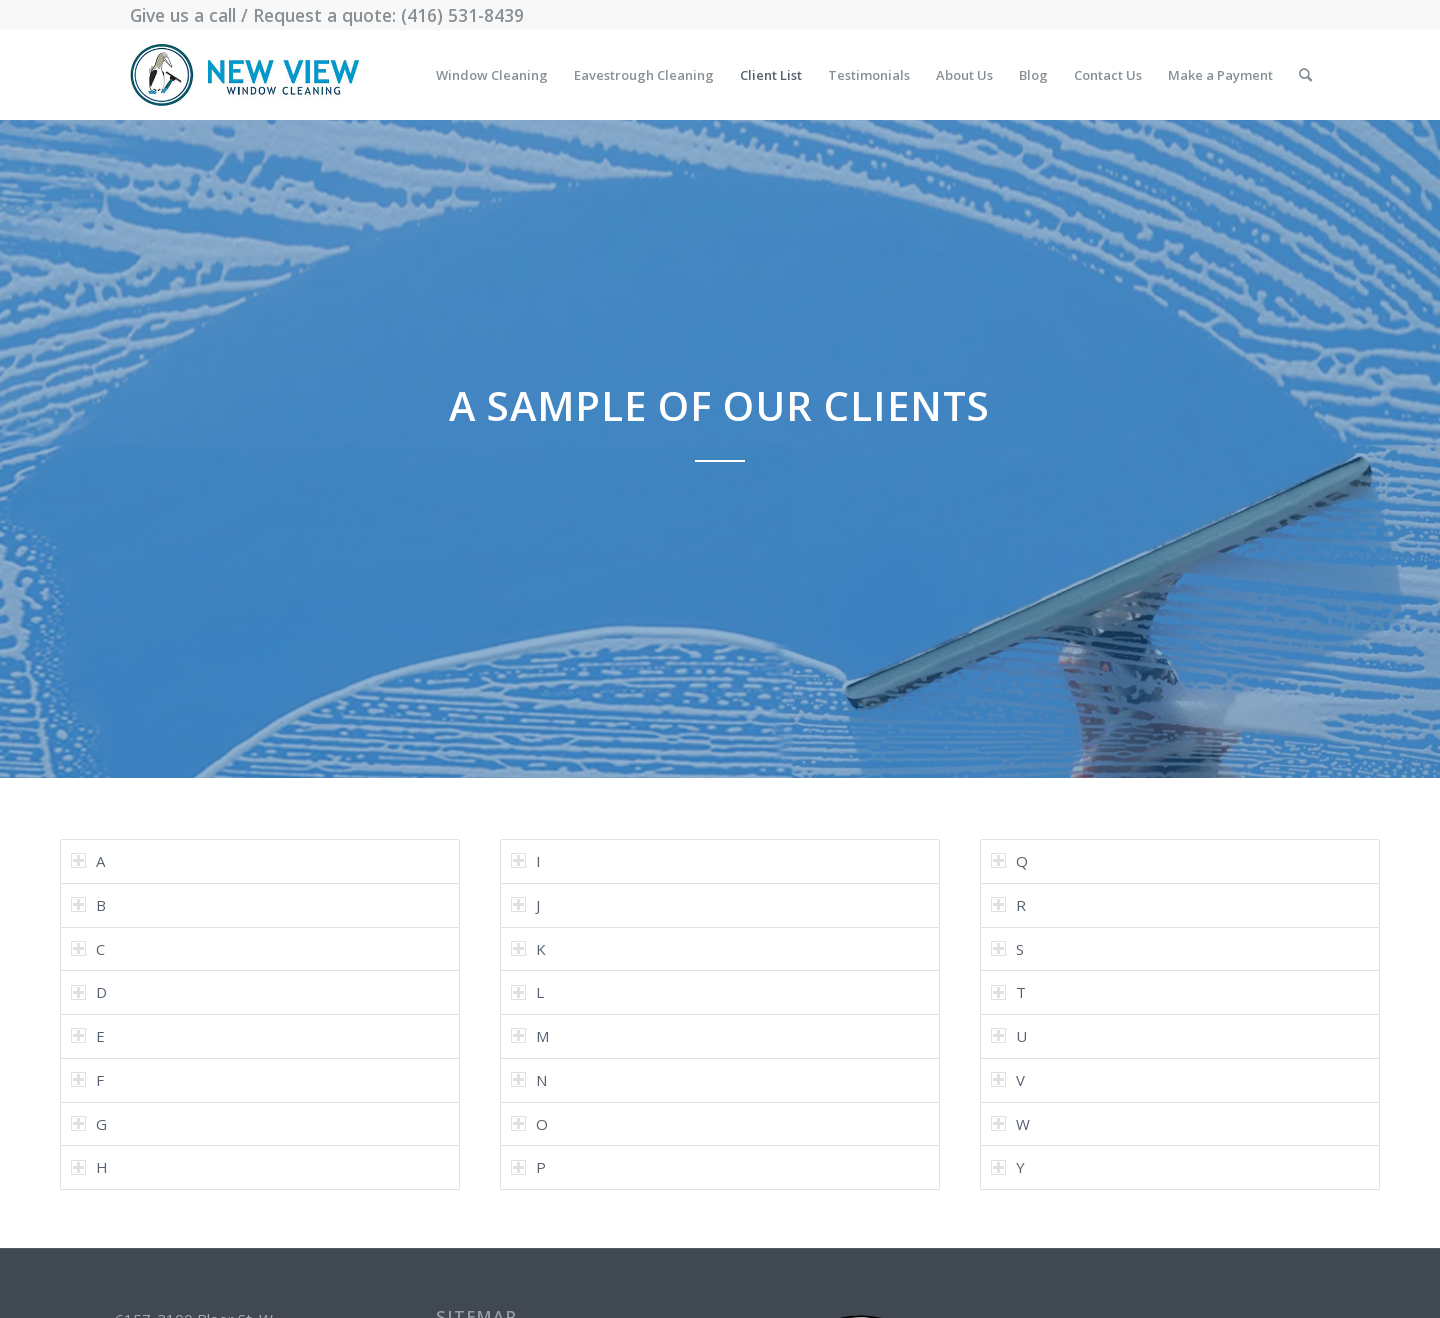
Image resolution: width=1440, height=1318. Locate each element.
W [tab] (1010, 1124)
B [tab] (88, 905)
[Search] (1305, 75)
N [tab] (529, 1080)
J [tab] (525, 905)
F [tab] (87, 1080)
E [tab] (88, 1036)
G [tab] (89, 1124)
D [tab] (89, 992)
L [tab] (527, 992)
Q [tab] (1009, 861)
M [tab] (530, 1036)
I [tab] (526, 861)
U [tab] (1009, 1036)
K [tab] (528, 949)
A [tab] (88, 861)
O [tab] (529, 1124)
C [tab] (88, 949)
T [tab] (1008, 992)
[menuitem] (492, 75)
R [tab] (1008, 905)
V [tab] (1008, 1080)
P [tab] (528, 1167)
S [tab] (1007, 949)
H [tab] (89, 1167)
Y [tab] (1008, 1167)
